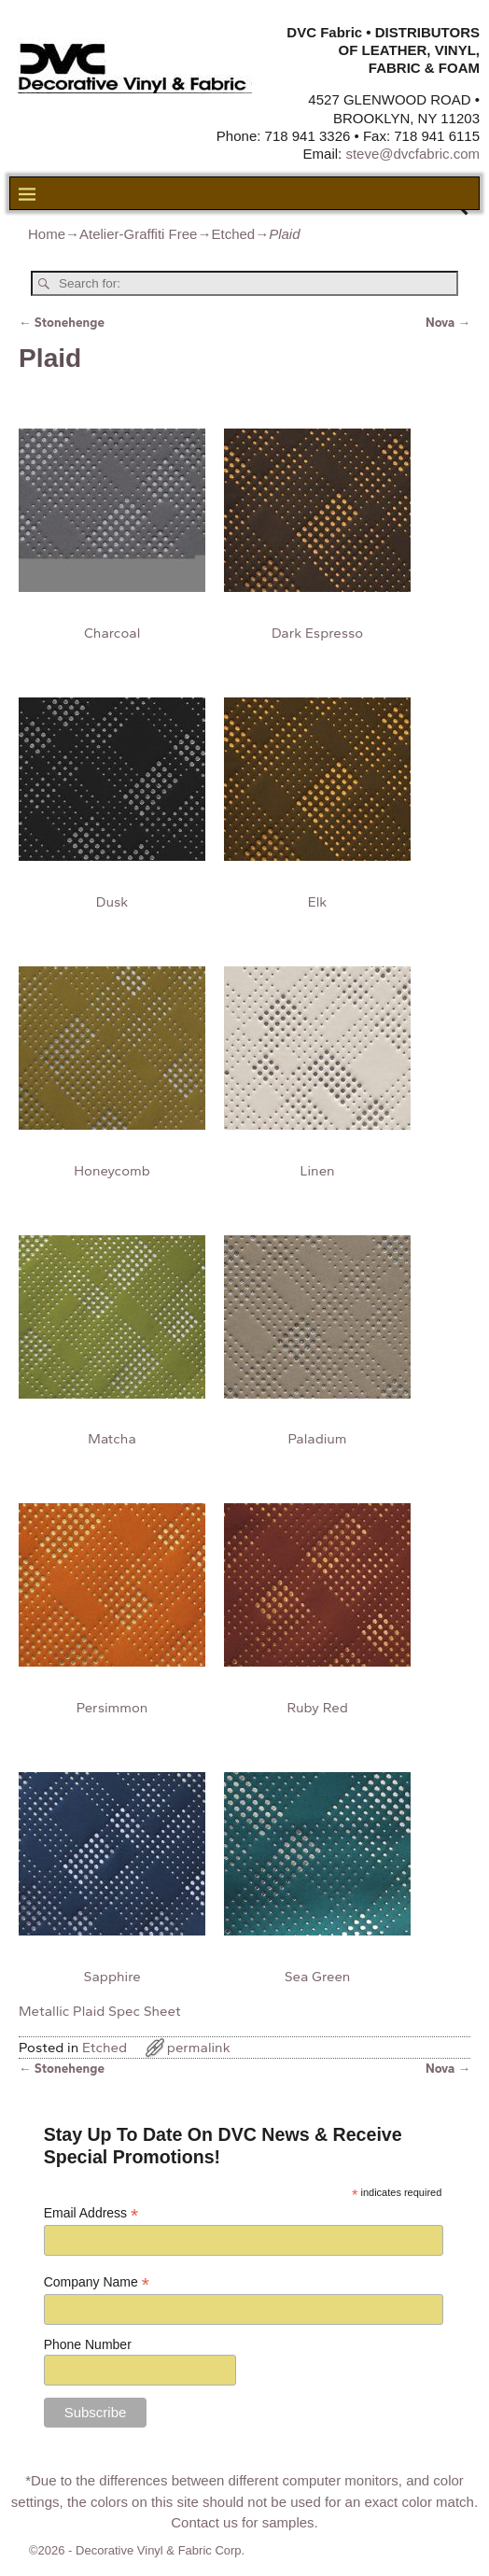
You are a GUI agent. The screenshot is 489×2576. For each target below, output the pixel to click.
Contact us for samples (242, 2522)
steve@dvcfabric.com (412, 154)
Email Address (91, 2213)
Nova (448, 322)
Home (46, 234)
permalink (199, 2047)
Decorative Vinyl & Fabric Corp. (160, 2550)
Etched (233, 234)
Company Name (96, 2282)
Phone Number (88, 2344)
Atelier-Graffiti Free (138, 234)
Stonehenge (62, 322)
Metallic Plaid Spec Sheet (99, 2011)
